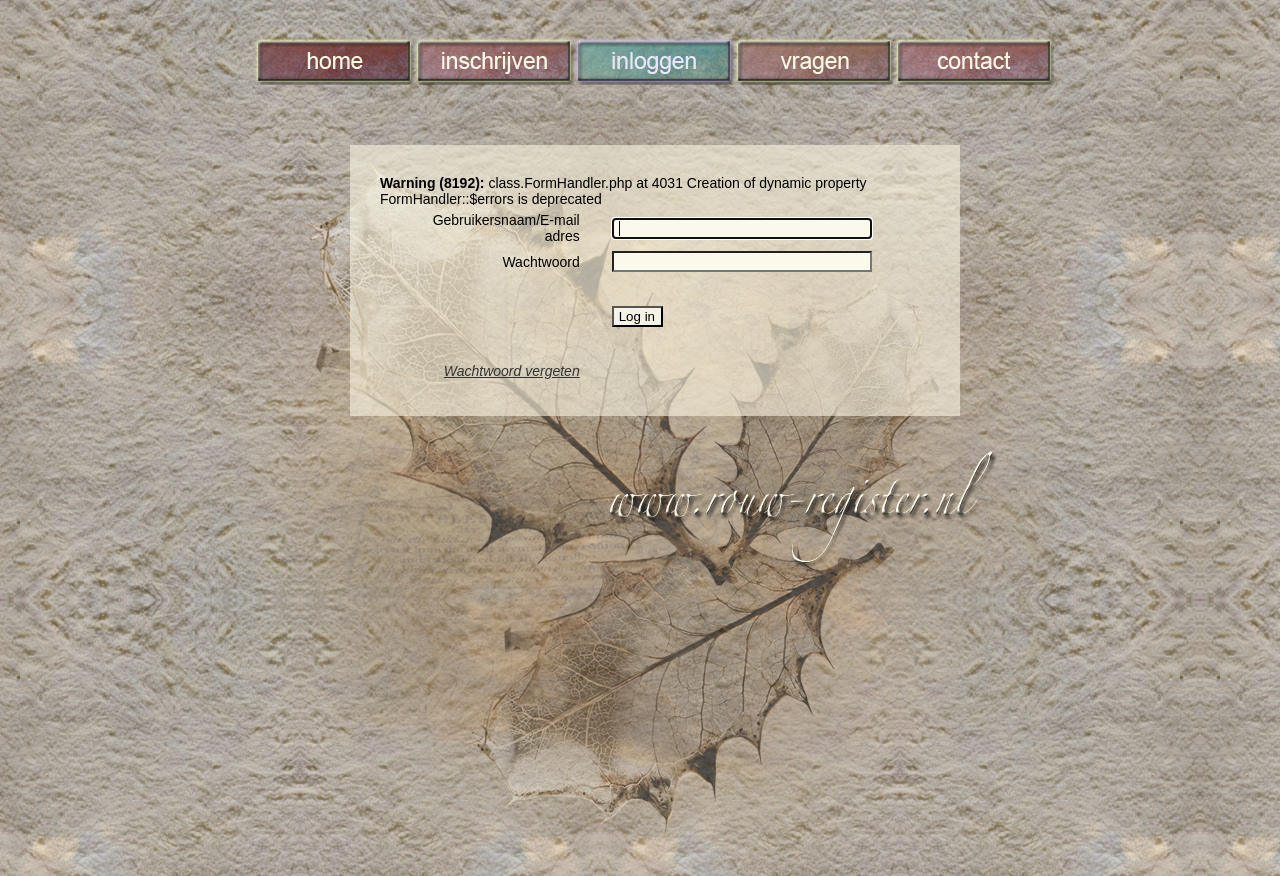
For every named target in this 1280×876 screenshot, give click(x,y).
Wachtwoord (540, 262)
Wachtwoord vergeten (512, 371)
